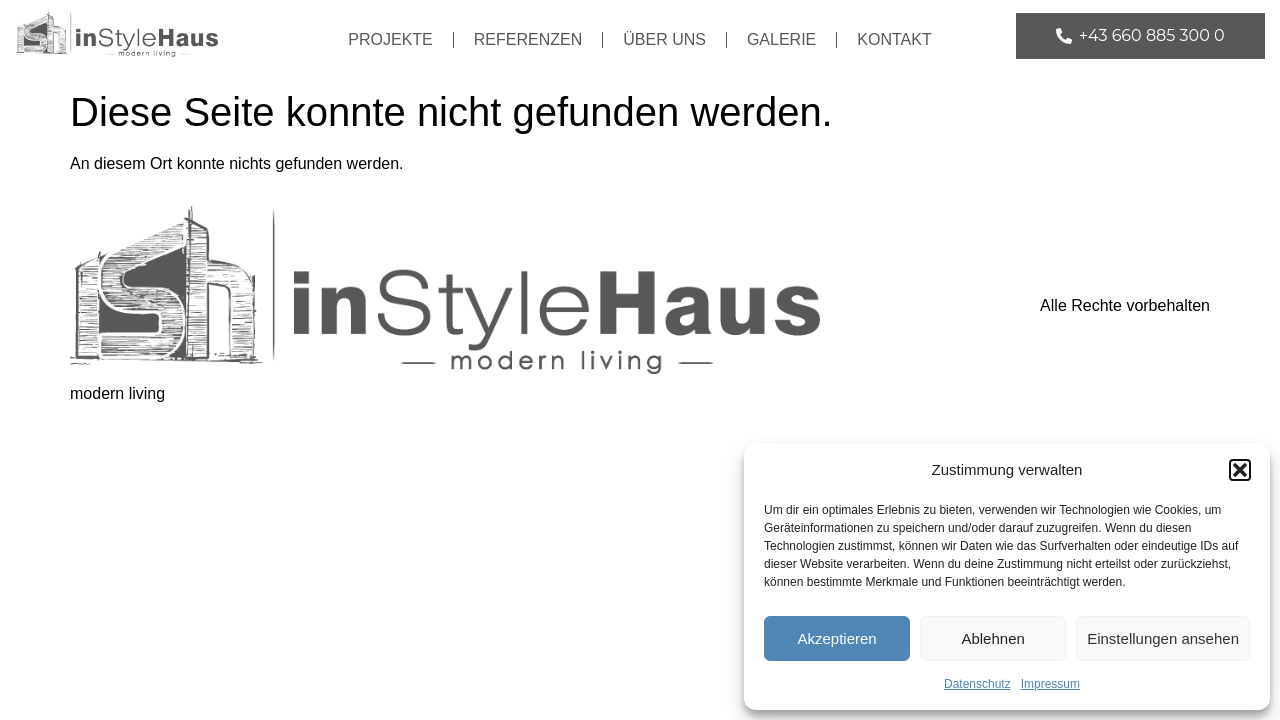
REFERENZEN (528, 39)
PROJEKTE (390, 39)
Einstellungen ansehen (1163, 638)
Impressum (1050, 684)
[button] (1240, 470)
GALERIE (781, 39)
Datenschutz (977, 684)
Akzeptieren (836, 638)
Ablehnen (992, 638)
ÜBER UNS (664, 39)
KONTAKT (894, 39)
